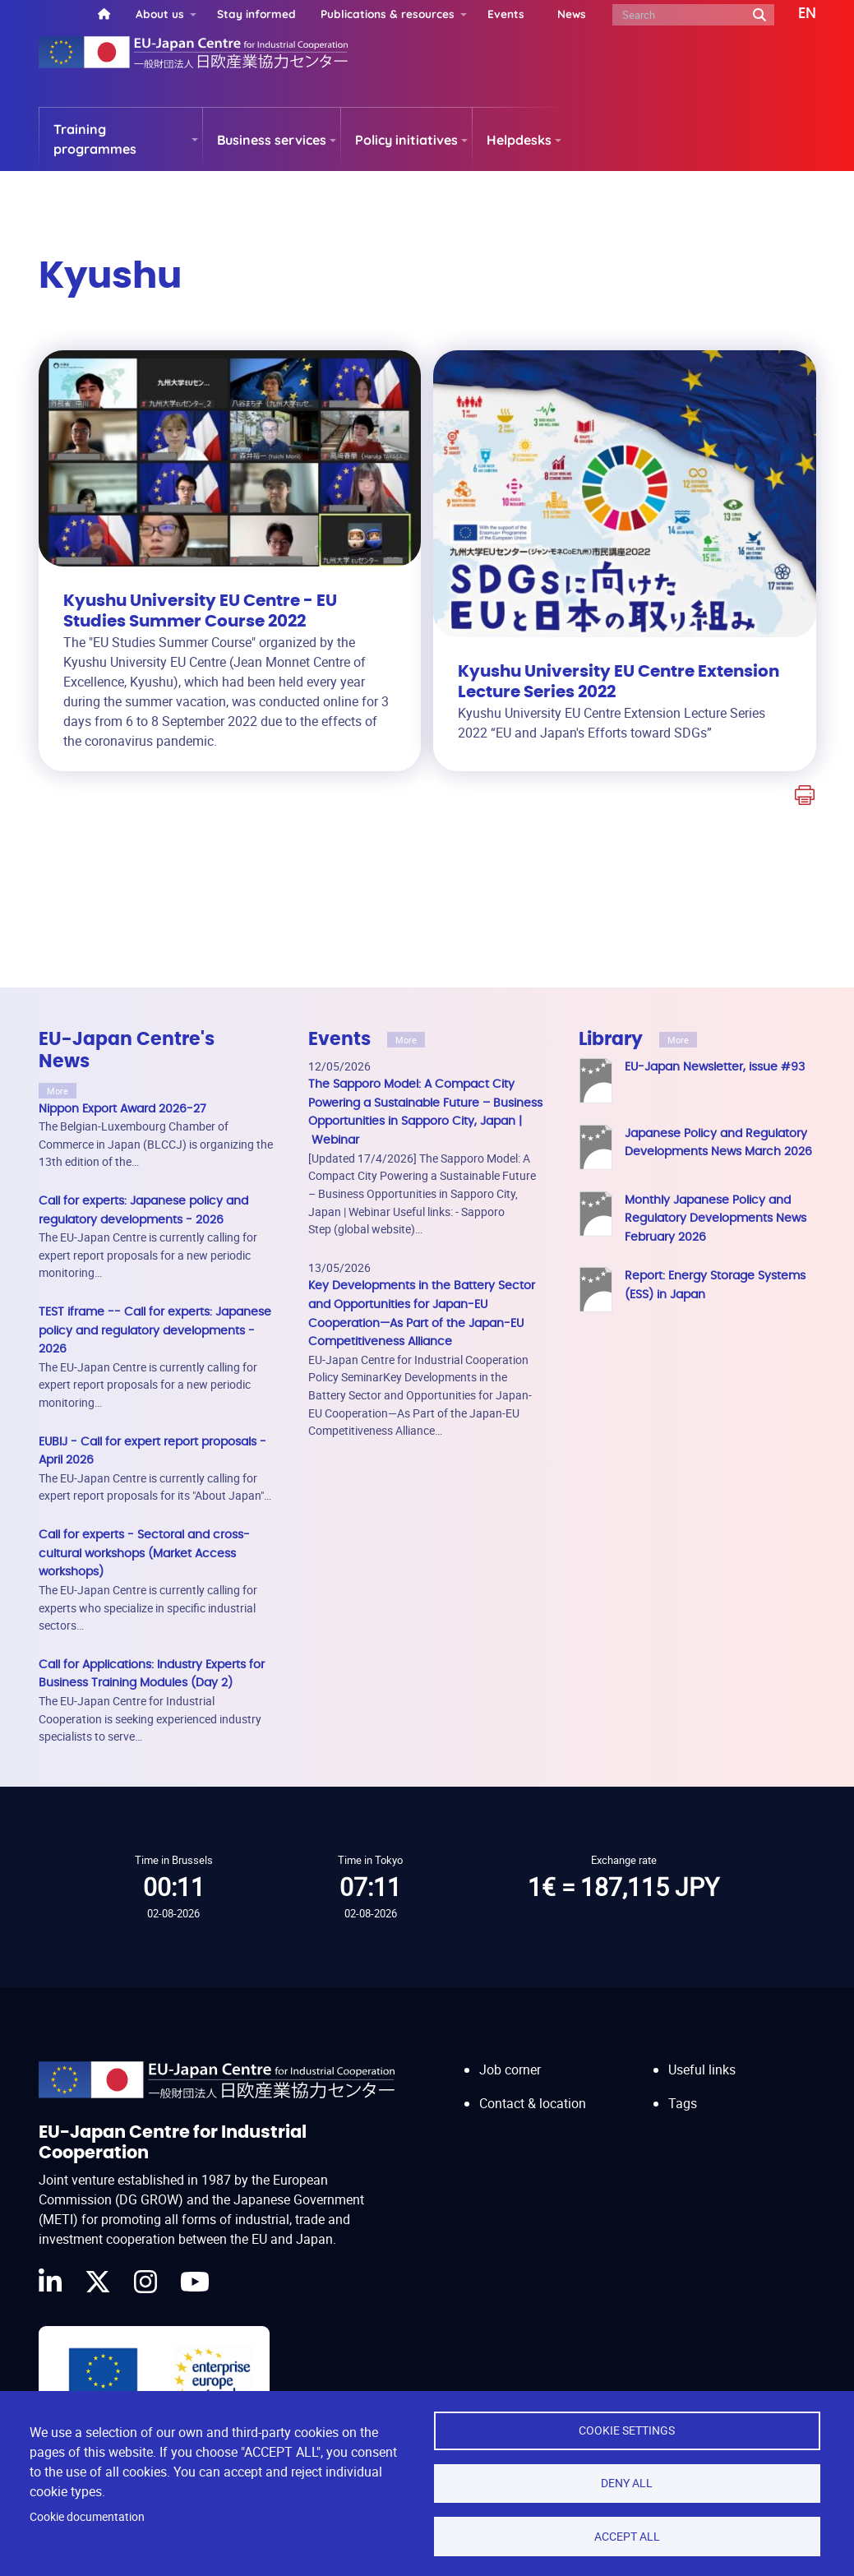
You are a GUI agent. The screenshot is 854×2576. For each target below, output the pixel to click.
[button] (795, 14)
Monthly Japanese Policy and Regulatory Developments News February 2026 (715, 1218)
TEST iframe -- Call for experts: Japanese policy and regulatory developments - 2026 (155, 1330)
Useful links (702, 2054)
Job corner (510, 2054)
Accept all (627, 2535)
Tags (682, 2087)
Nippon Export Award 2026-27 (122, 1109)
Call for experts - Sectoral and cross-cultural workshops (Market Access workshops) (144, 1553)
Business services (271, 140)
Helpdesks (519, 140)
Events (505, 14)
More (57, 1091)
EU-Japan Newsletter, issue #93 (715, 1067)
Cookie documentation (87, 2516)
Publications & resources (388, 14)
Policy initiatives (406, 140)
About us (160, 14)
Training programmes (94, 139)
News (571, 14)
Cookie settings (627, 2428)
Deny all (627, 2482)
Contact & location (532, 2087)
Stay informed (256, 14)
